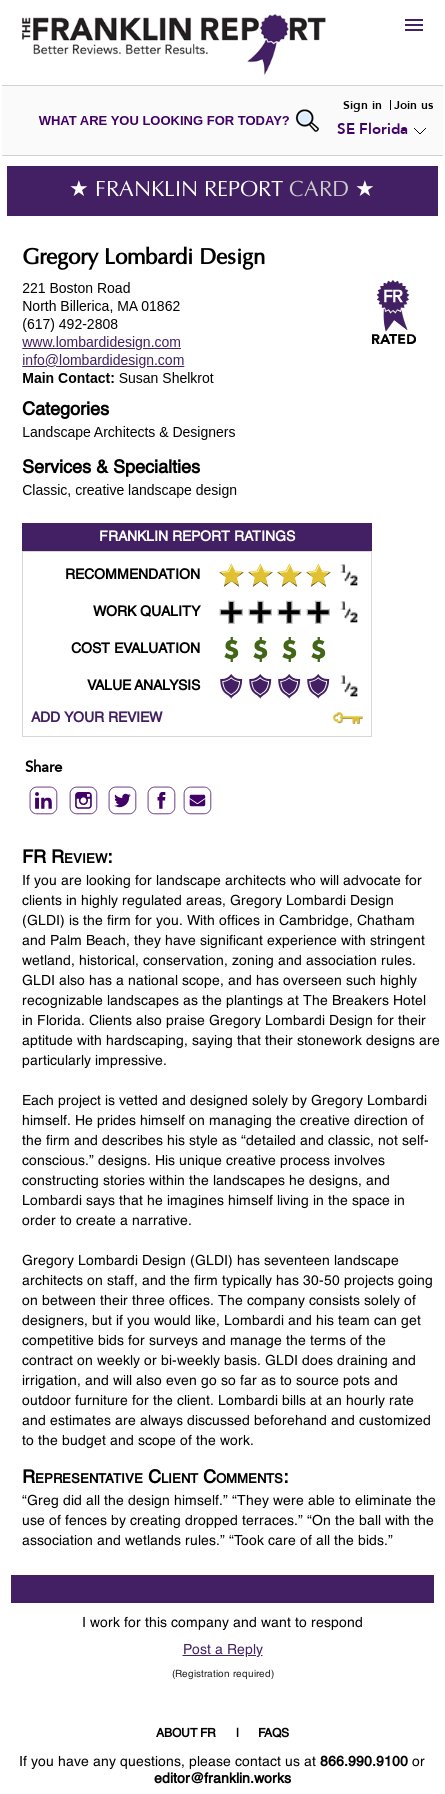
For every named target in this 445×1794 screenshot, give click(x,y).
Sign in (362, 105)
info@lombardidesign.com (103, 360)
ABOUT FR (186, 1734)
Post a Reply (223, 1650)
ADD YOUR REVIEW (96, 718)
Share (43, 768)
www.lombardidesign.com (101, 342)
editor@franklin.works (222, 1779)
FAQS (273, 1734)
